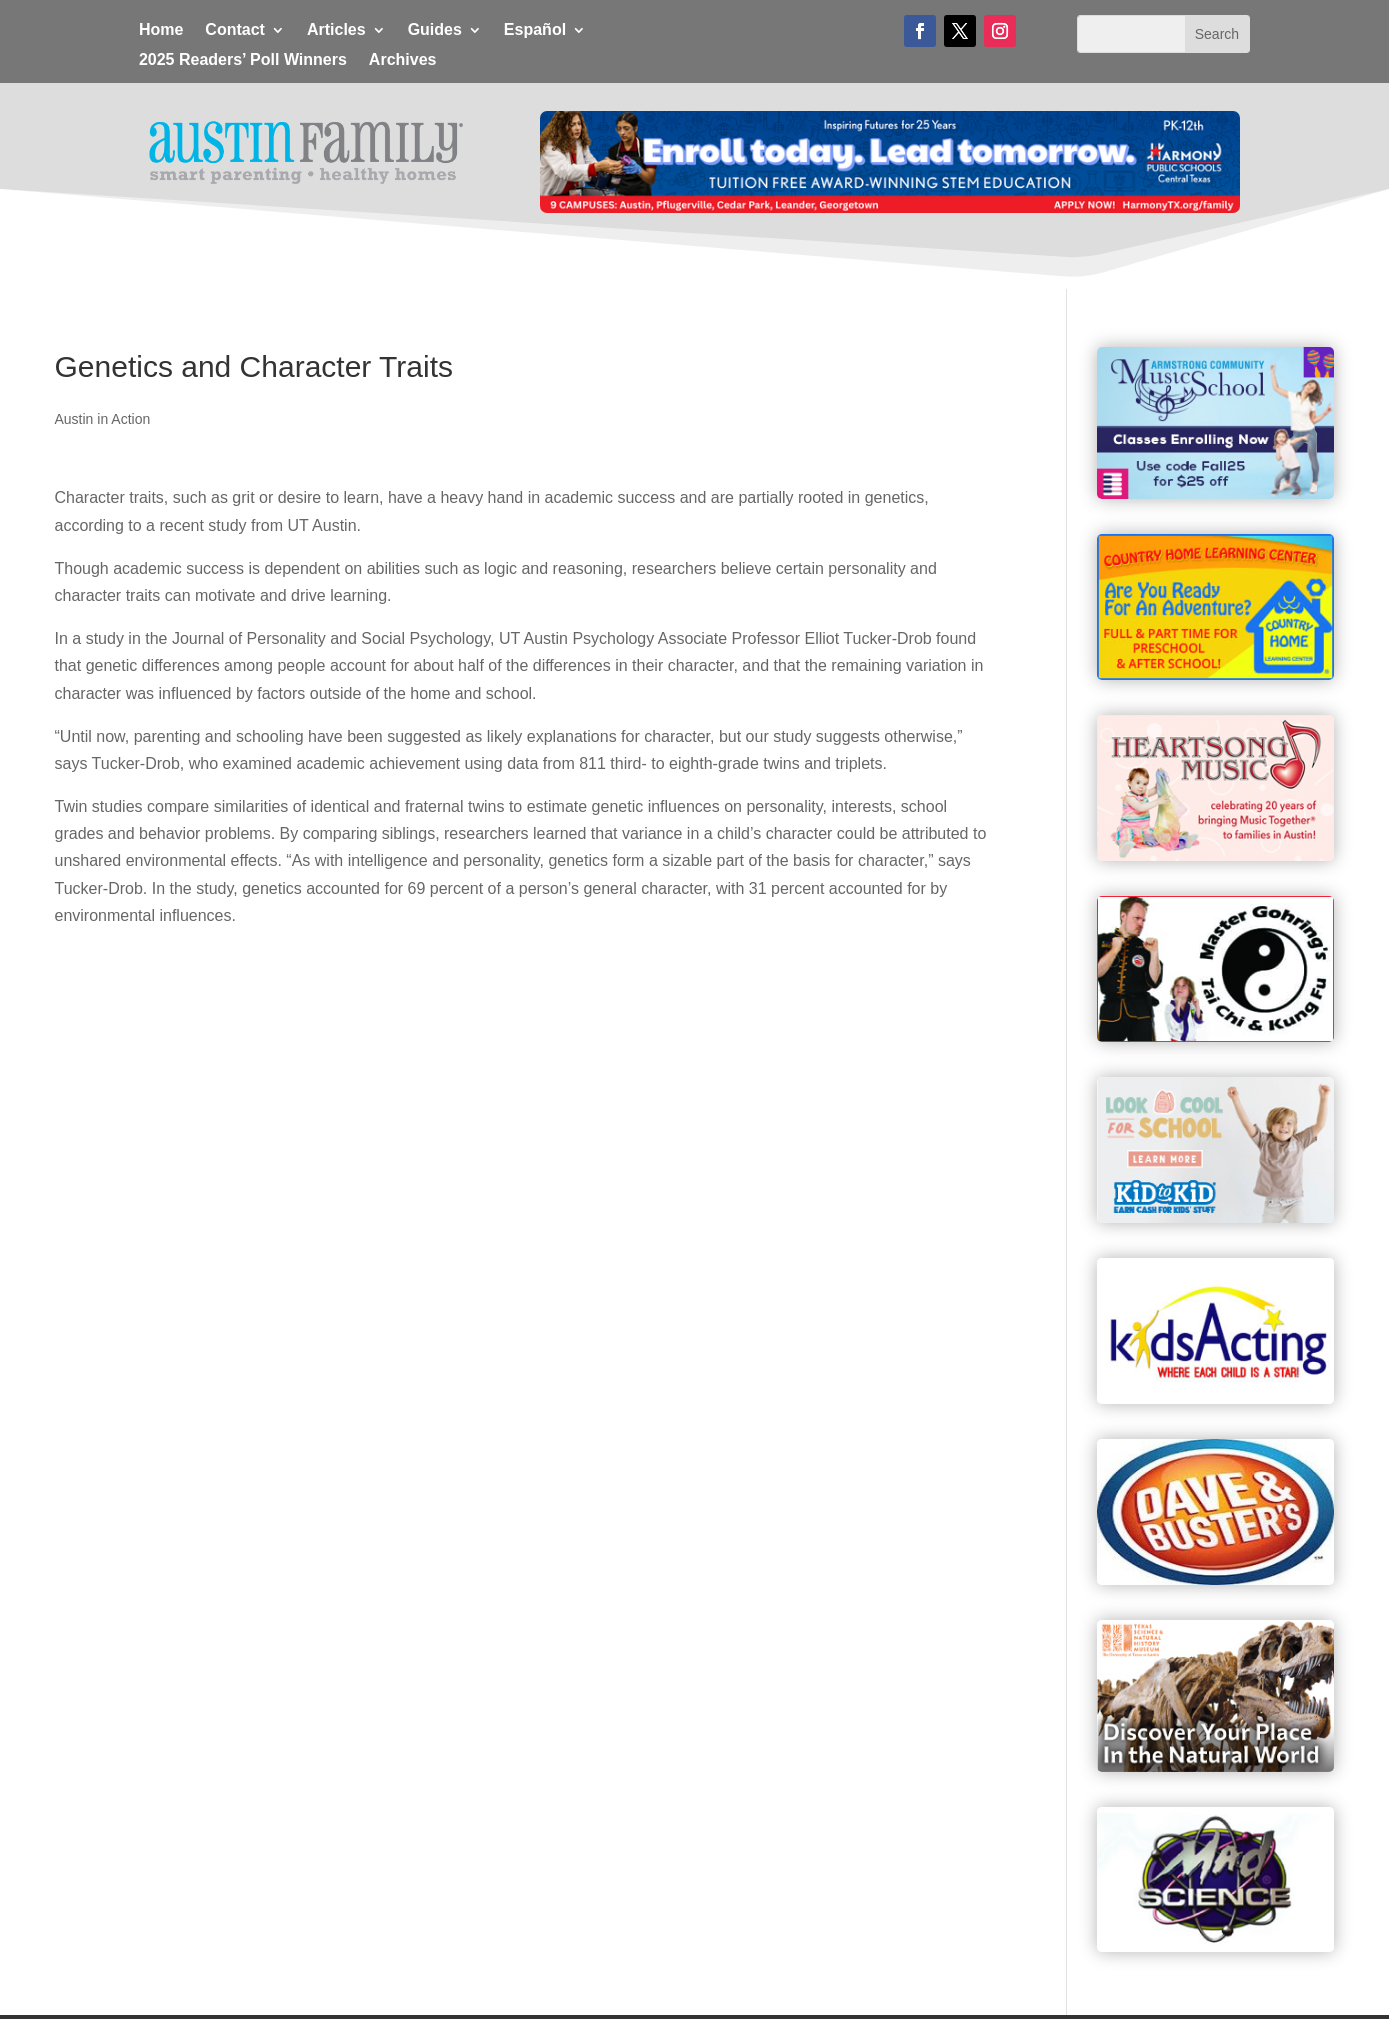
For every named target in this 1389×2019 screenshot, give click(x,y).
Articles (336, 30)
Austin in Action (103, 419)
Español (535, 30)
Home (161, 30)
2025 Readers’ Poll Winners (243, 60)
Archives (403, 60)
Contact (235, 30)
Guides (435, 30)
